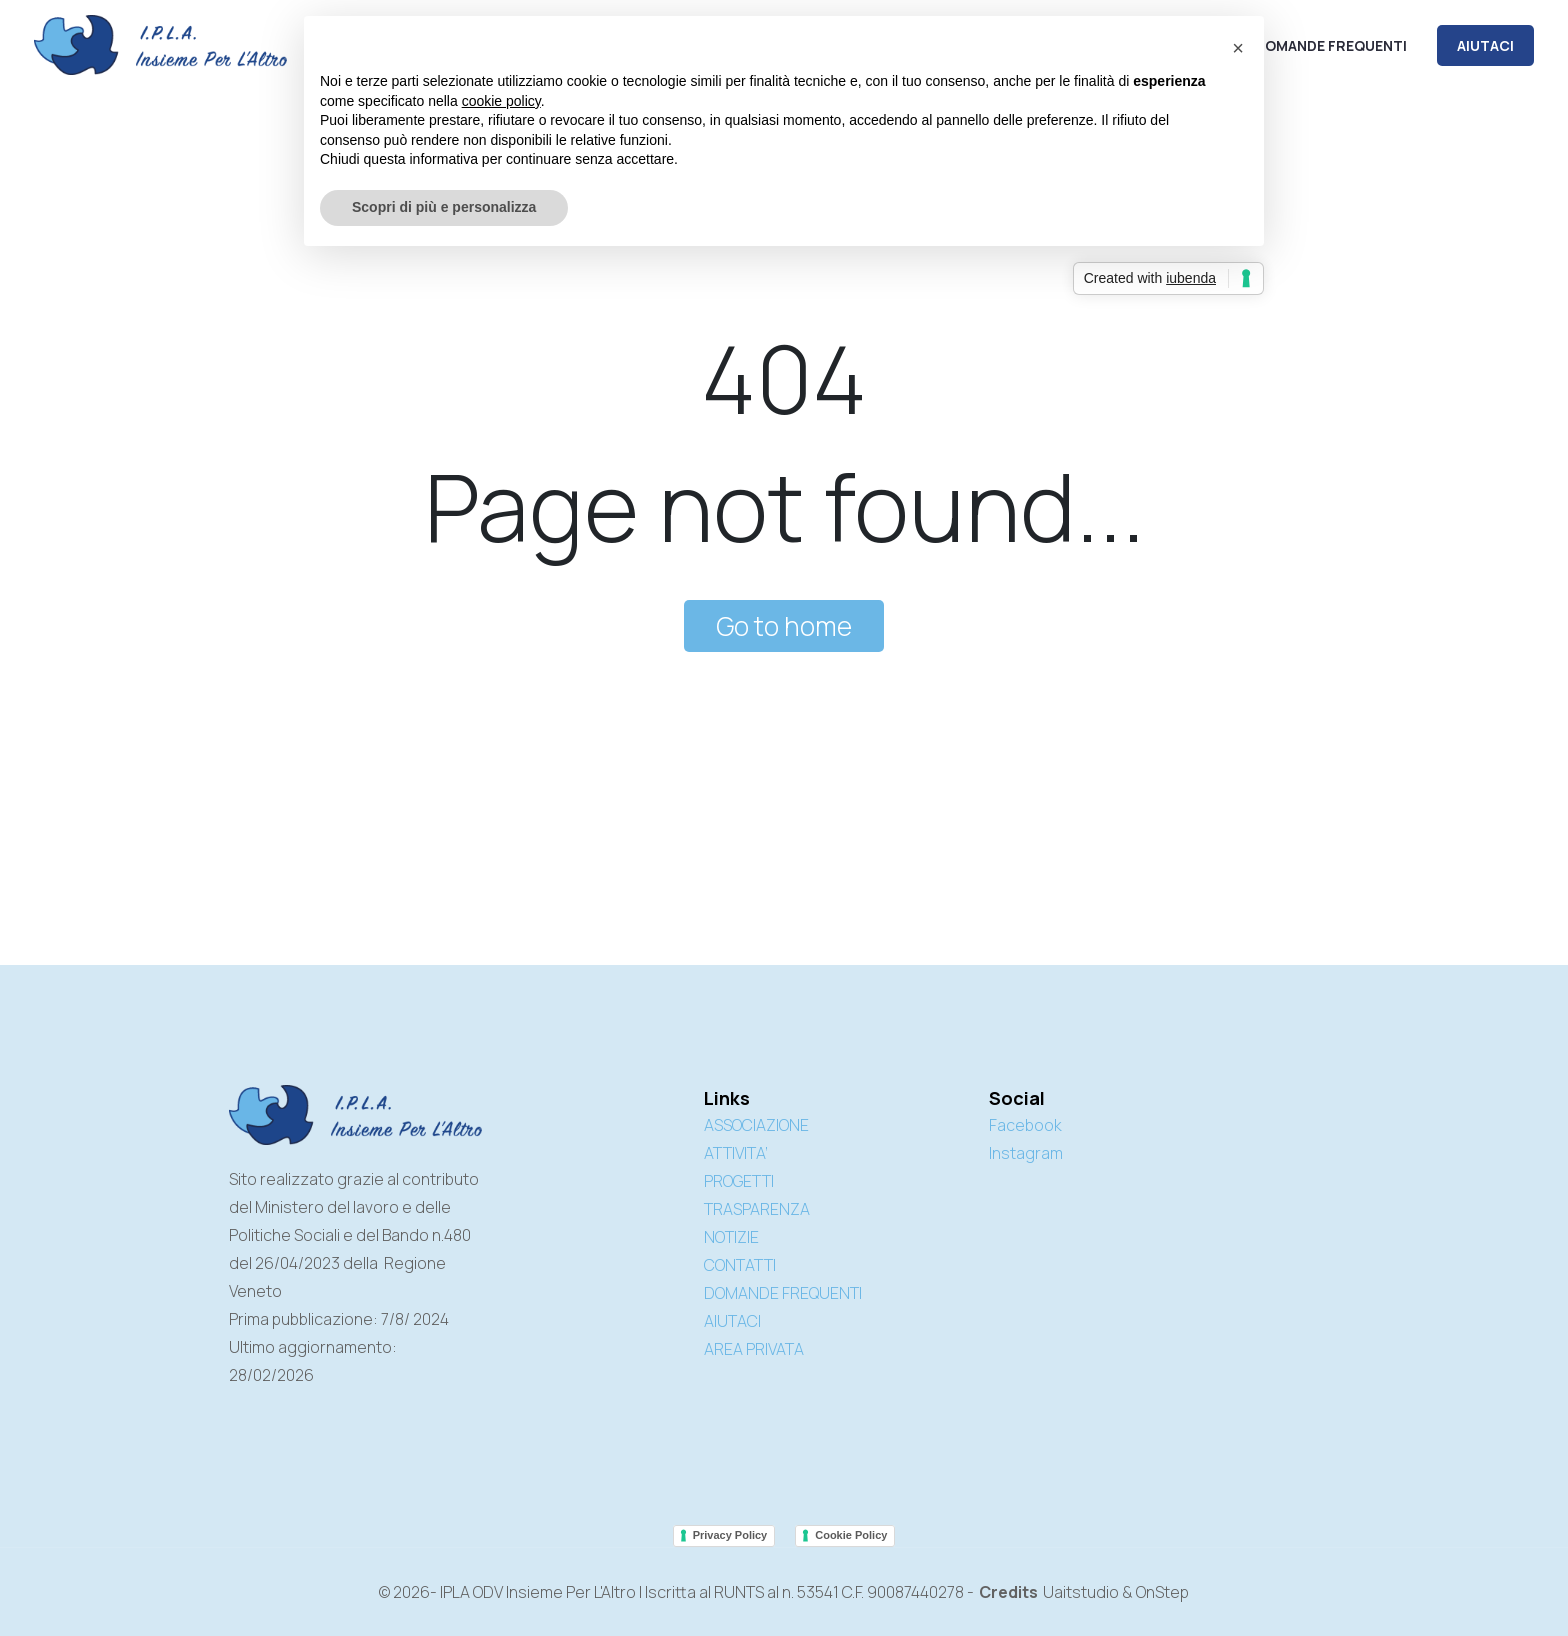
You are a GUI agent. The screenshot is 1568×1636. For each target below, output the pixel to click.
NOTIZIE (731, 1237)
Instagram (1026, 1153)
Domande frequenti (1331, 45)
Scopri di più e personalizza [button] (444, 207)
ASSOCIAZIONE (756, 1125)
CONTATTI (740, 1265)
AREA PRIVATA (754, 1349)
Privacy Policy (730, 1535)
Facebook (1025, 1125)
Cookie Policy (851, 1535)
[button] (1238, 48)
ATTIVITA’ (736, 1153)
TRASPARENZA (757, 1209)
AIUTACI (1485, 45)
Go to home (784, 626)
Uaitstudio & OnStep (1116, 1592)
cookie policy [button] (501, 101)
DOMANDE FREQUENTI (783, 1293)
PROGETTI (739, 1181)
